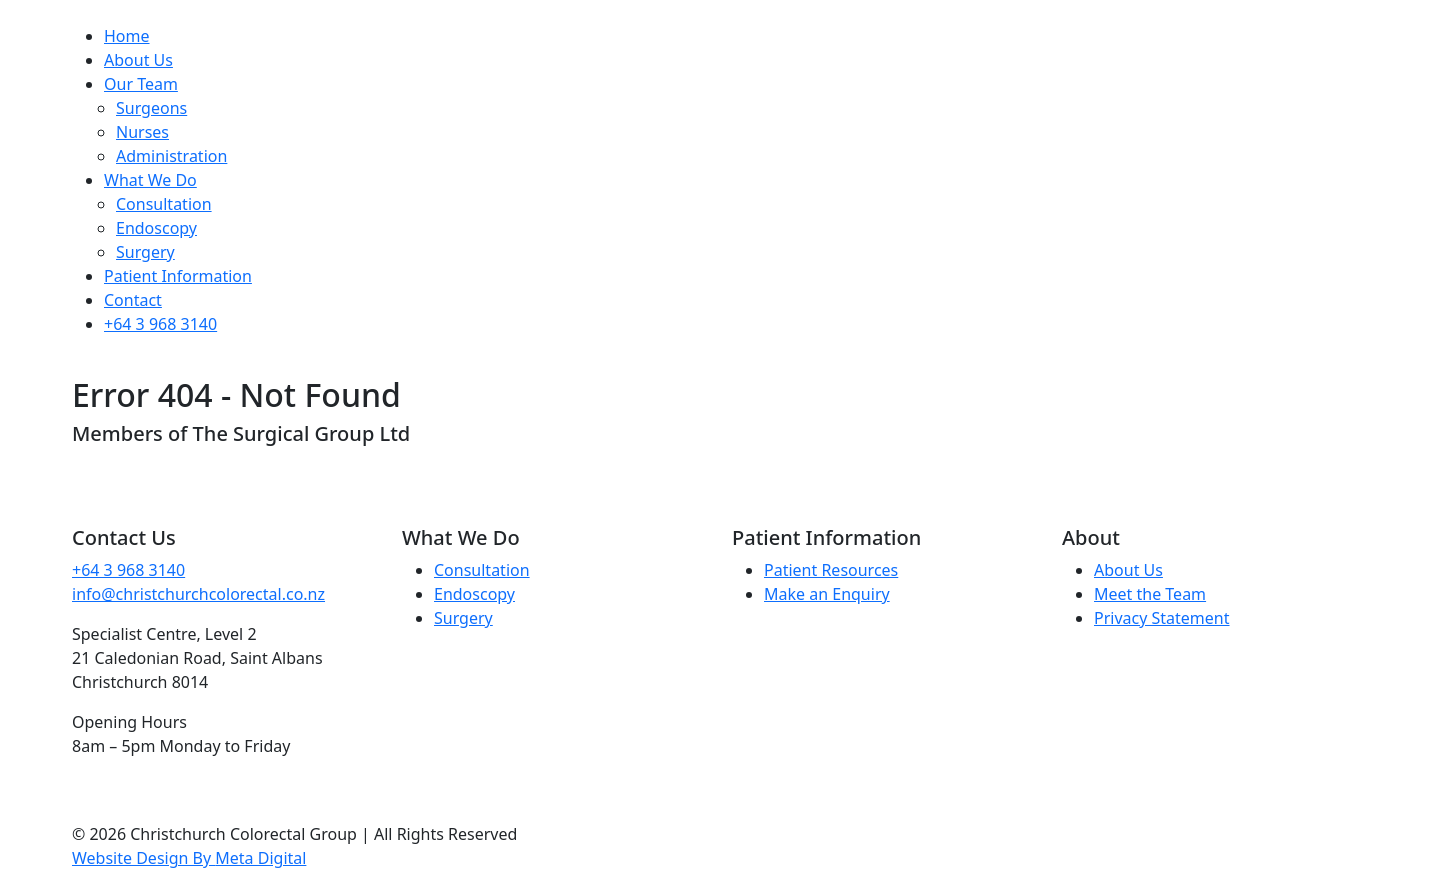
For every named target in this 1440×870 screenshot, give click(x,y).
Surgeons (151, 108)
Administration (171, 156)
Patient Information (178, 276)
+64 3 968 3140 (160, 324)
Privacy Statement (1162, 618)
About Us (138, 60)
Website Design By (189, 858)
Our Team (141, 84)
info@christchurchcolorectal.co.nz (198, 594)
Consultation (164, 204)
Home (127, 36)
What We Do (150, 180)
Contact (133, 300)
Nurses (142, 132)
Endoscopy (156, 228)
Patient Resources (831, 570)
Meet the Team (1150, 594)
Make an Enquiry (827, 594)
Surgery (145, 252)
